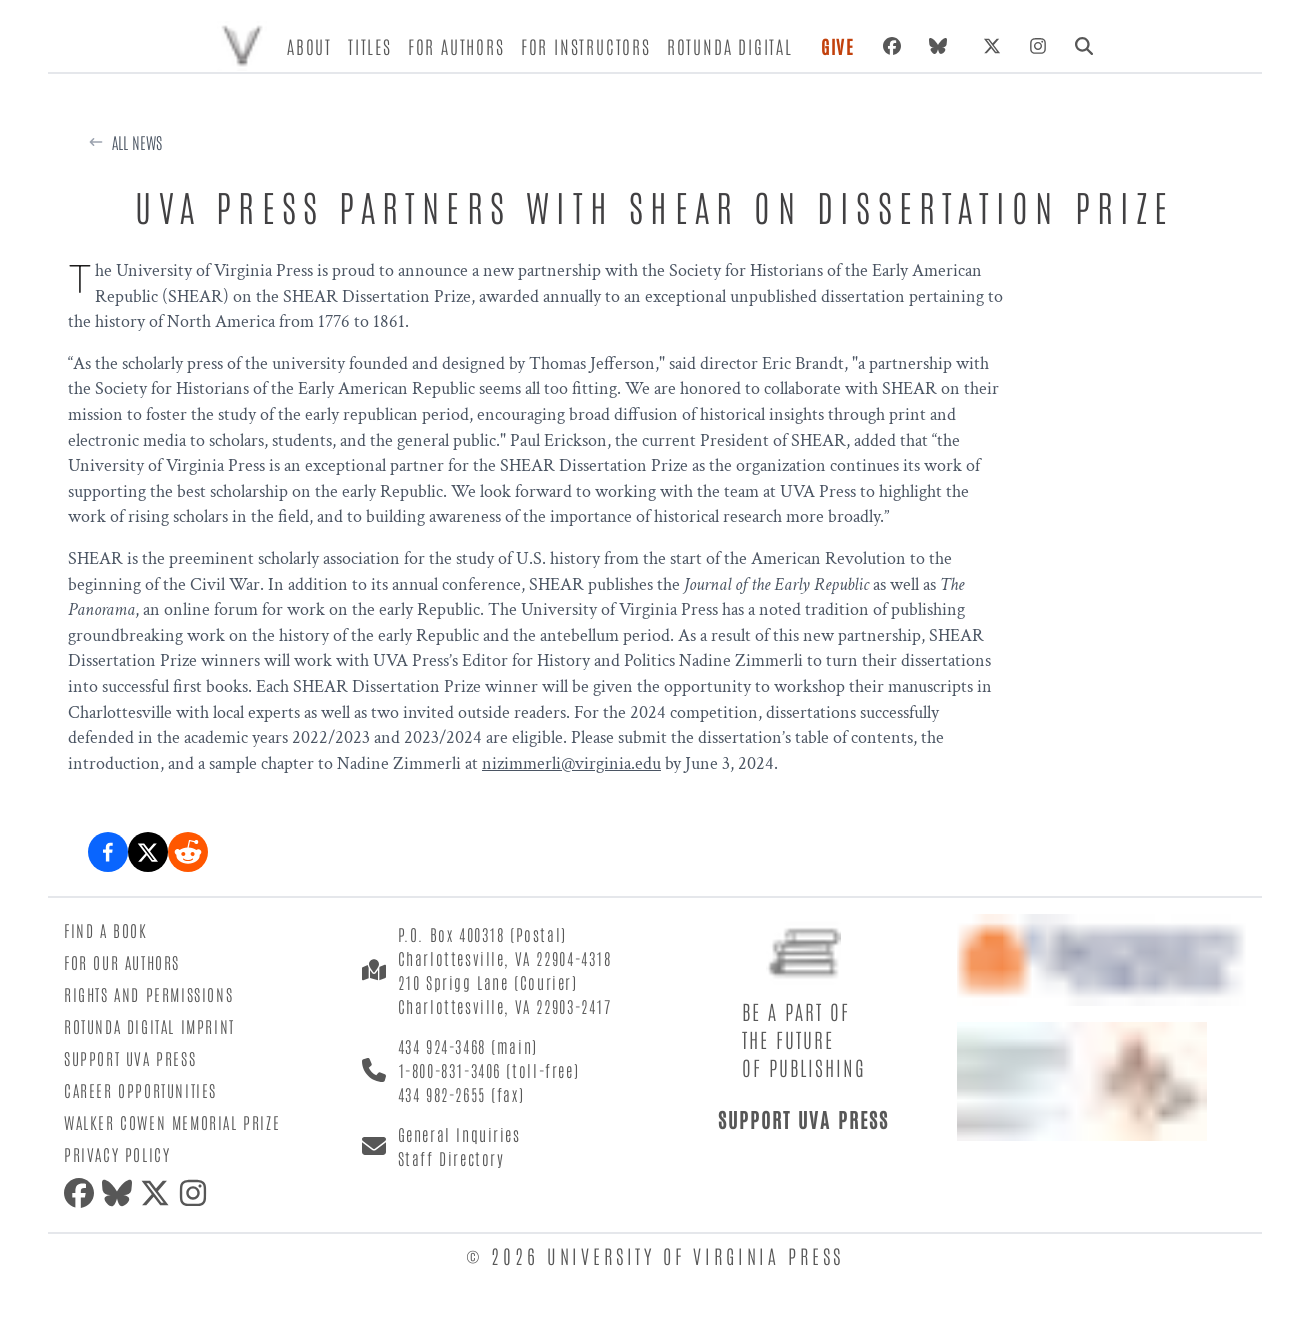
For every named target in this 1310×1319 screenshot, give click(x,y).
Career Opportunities (140, 1090)
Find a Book (106, 930)
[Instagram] (1038, 46)
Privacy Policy (117, 1154)
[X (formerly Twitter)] (992, 46)
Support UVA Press (130, 1058)
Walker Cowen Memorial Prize (172, 1122)
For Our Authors (122, 962)
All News (137, 142)
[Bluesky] (942, 46)
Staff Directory (451, 1158)
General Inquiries (459, 1134)
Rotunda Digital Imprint (149, 1026)
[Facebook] (892, 46)
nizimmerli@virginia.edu (571, 763)
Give (838, 46)
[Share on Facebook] (108, 852)
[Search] (1084, 46)
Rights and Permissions (148, 994)
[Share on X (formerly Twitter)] (148, 852)
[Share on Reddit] (188, 852)
